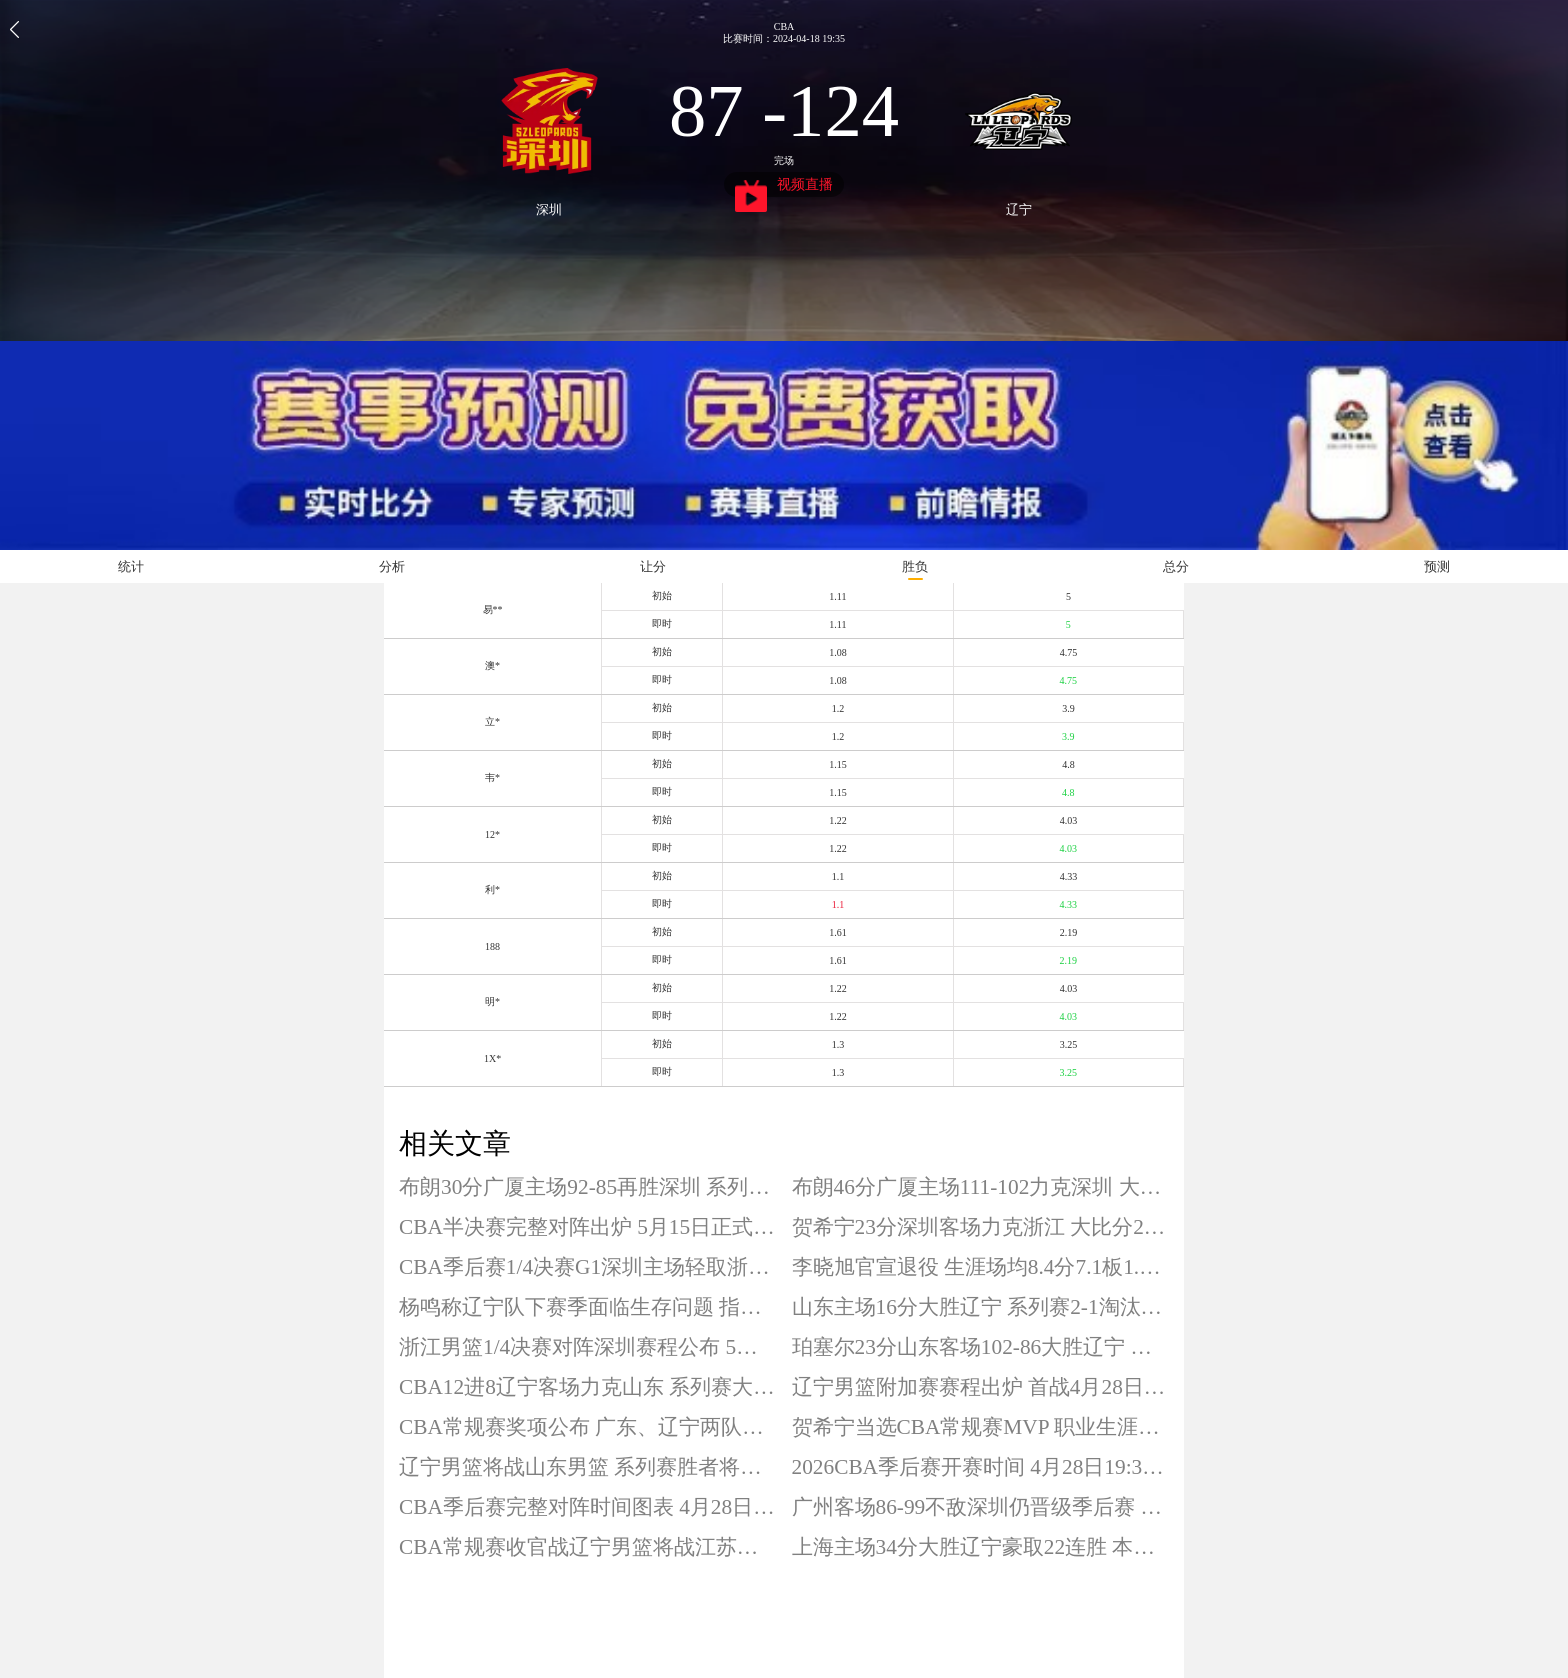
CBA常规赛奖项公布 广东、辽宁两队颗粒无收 (588, 1427)
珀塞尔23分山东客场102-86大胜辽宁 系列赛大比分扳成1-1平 (981, 1347)
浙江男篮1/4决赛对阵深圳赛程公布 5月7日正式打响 (588, 1347)
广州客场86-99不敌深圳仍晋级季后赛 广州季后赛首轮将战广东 (981, 1507)
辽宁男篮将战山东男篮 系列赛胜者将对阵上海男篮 (588, 1467)
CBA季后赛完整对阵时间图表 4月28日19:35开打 (588, 1507)
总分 (1176, 566)
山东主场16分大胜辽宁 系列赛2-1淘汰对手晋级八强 (981, 1307)
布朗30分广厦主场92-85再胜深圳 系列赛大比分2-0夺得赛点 (588, 1187)
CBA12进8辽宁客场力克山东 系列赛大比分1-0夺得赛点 (588, 1387)
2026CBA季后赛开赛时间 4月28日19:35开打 (981, 1467)
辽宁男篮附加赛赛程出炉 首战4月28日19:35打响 (981, 1387)
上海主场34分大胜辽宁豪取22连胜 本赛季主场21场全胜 (981, 1547)
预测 (1437, 566)
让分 (653, 566)
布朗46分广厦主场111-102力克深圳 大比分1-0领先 (981, 1187)
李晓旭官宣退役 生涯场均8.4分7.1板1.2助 (981, 1267)
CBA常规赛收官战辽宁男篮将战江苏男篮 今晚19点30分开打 (588, 1547)
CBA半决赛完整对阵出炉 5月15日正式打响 (588, 1227)
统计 (131, 566)
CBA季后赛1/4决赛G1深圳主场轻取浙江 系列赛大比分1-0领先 (588, 1267)
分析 (392, 566)
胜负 (915, 566)
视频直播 (784, 187)
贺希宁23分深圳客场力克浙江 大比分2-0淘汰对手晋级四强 (981, 1227)
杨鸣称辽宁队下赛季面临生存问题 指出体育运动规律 (588, 1307)
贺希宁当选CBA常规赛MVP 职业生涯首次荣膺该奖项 (981, 1427)
